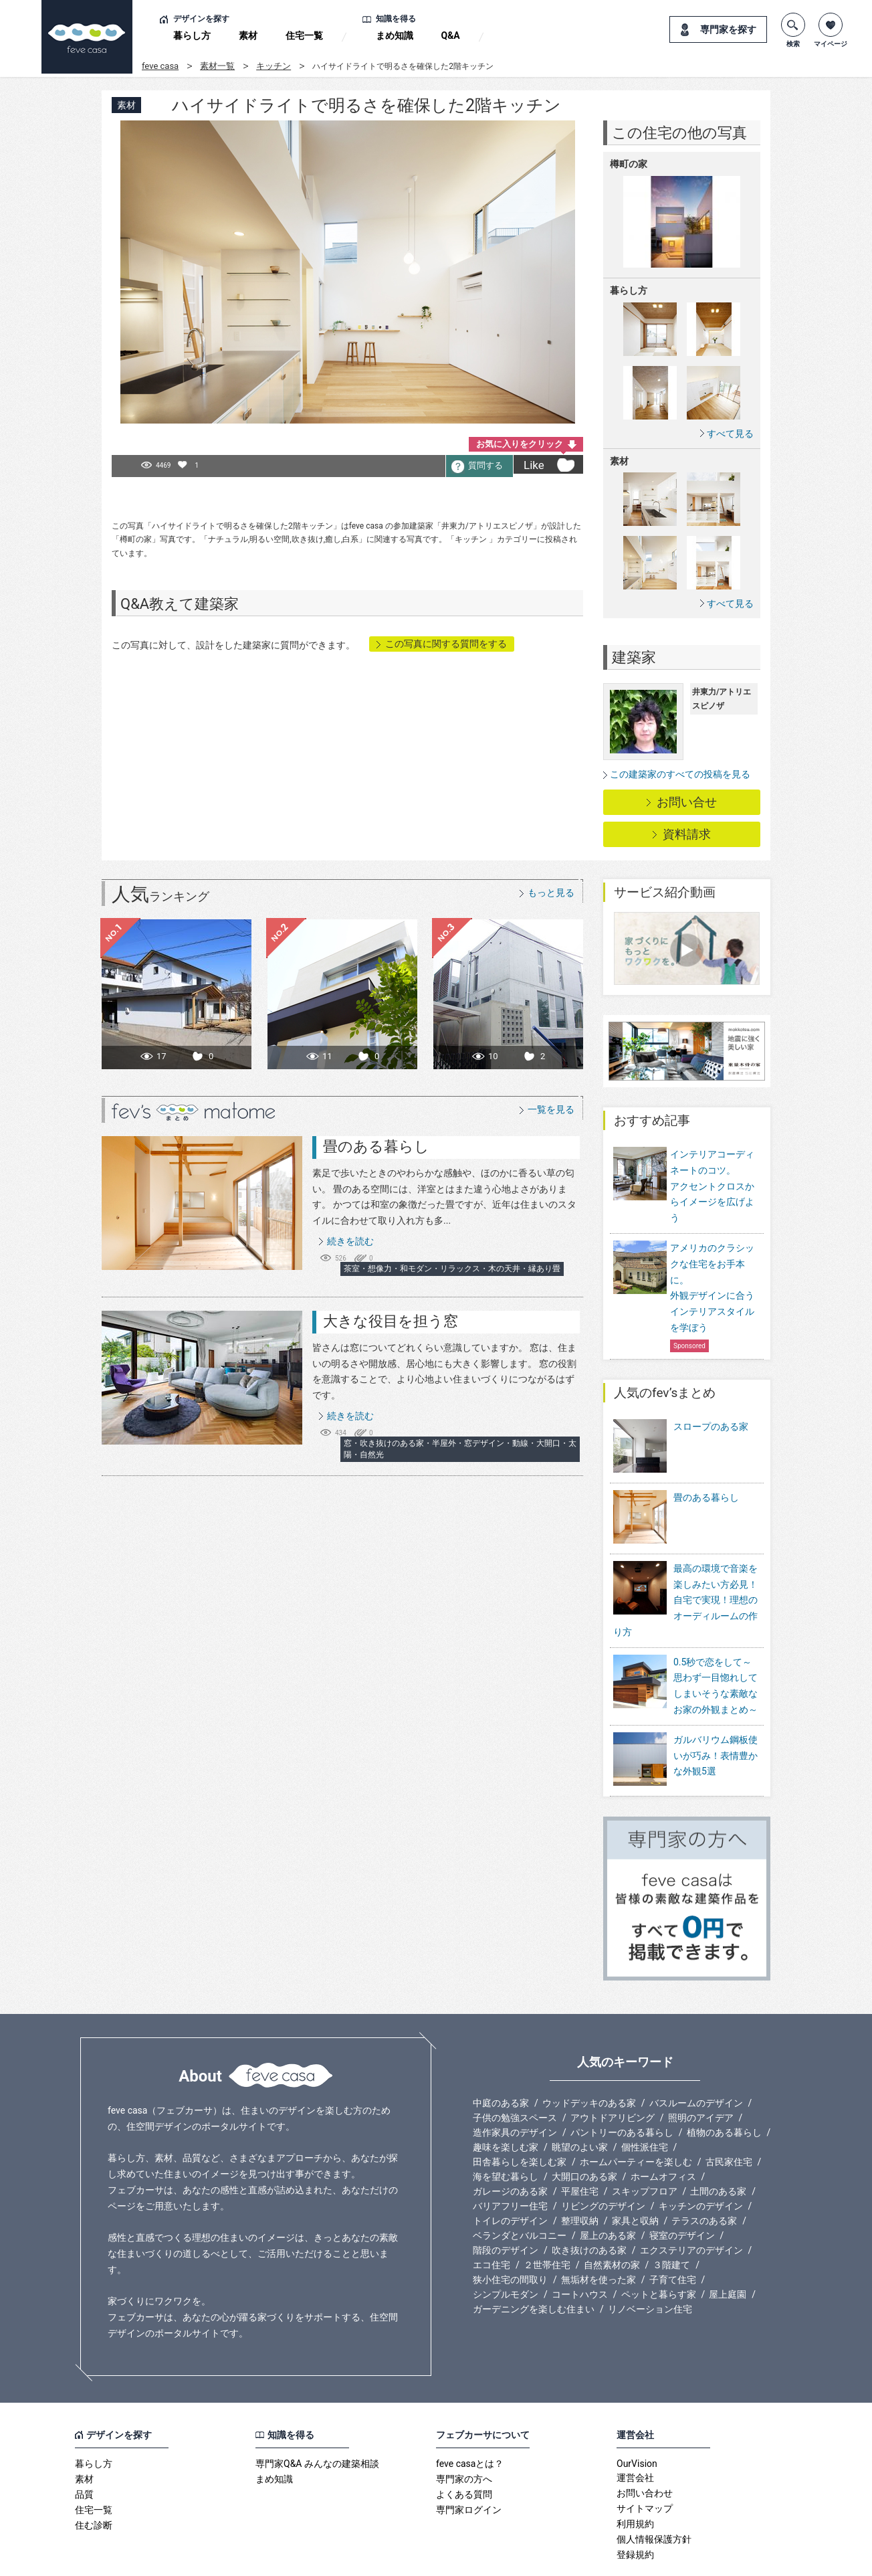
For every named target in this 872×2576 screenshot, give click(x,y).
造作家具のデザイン (515, 2089)
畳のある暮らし (376, 1146)
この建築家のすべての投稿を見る (680, 774)
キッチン (273, 66)
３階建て (671, 2221)
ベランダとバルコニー (519, 2192)
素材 (248, 35)
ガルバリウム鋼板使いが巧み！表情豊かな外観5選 (715, 1721)
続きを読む (350, 1241)
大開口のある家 (584, 2133)
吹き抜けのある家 (589, 2206)
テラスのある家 (704, 2177)
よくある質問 (464, 2451)
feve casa (160, 66)
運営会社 (635, 2434)
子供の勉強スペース (515, 2074)
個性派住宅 (644, 2103)
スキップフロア (644, 2147)
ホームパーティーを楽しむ (636, 2118)
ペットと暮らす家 (658, 2250)
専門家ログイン (469, 2466)
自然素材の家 (612, 2221)
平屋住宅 (579, 2147)
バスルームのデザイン (696, 2059)
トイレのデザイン (510, 2177)
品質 (84, 2451)
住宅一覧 (304, 35)
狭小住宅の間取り (510, 2236)
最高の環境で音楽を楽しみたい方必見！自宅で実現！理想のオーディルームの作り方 (685, 1566)
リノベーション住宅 (650, 2265)
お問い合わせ (645, 2449)
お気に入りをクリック (519, 444)
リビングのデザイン (603, 2162)
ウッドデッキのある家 (589, 2059)
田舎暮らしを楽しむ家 (519, 2118)
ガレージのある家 (510, 2147)
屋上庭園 (727, 2250)
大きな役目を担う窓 (390, 1321)
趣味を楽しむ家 (505, 2103)
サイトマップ (645, 2465)
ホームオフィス (663, 2133)
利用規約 (635, 2480)
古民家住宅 (728, 2118)
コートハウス (580, 2250)
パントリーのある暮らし (621, 2089)
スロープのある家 (710, 1426)
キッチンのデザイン (701, 2162)
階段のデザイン (505, 2206)
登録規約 (635, 2511)
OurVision (637, 2420)
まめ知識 (394, 35)
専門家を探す (728, 29)
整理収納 (579, 2177)
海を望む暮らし (505, 2133)
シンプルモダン (505, 2250)
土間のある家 (718, 2147)
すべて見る (730, 433)
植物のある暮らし (724, 2089)
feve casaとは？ (470, 2420)
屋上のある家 (608, 2192)
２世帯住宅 (547, 2221)
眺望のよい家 (580, 2103)
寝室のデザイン (682, 2192)
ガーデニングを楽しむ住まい (533, 2265)
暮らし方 (192, 35)
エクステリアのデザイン (691, 2206)
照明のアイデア (701, 2074)
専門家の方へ (464, 2435)
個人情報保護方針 (654, 2495)
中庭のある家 (501, 2059)
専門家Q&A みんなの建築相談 (317, 2420)
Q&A (450, 35)
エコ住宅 (491, 2221)
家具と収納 (635, 2177)
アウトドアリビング (612, 2074)
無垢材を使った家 (598, 2236)
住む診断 (93, 2481)
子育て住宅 (672, 2236)
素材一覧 (217, 66)
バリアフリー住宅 (510, 2162)
